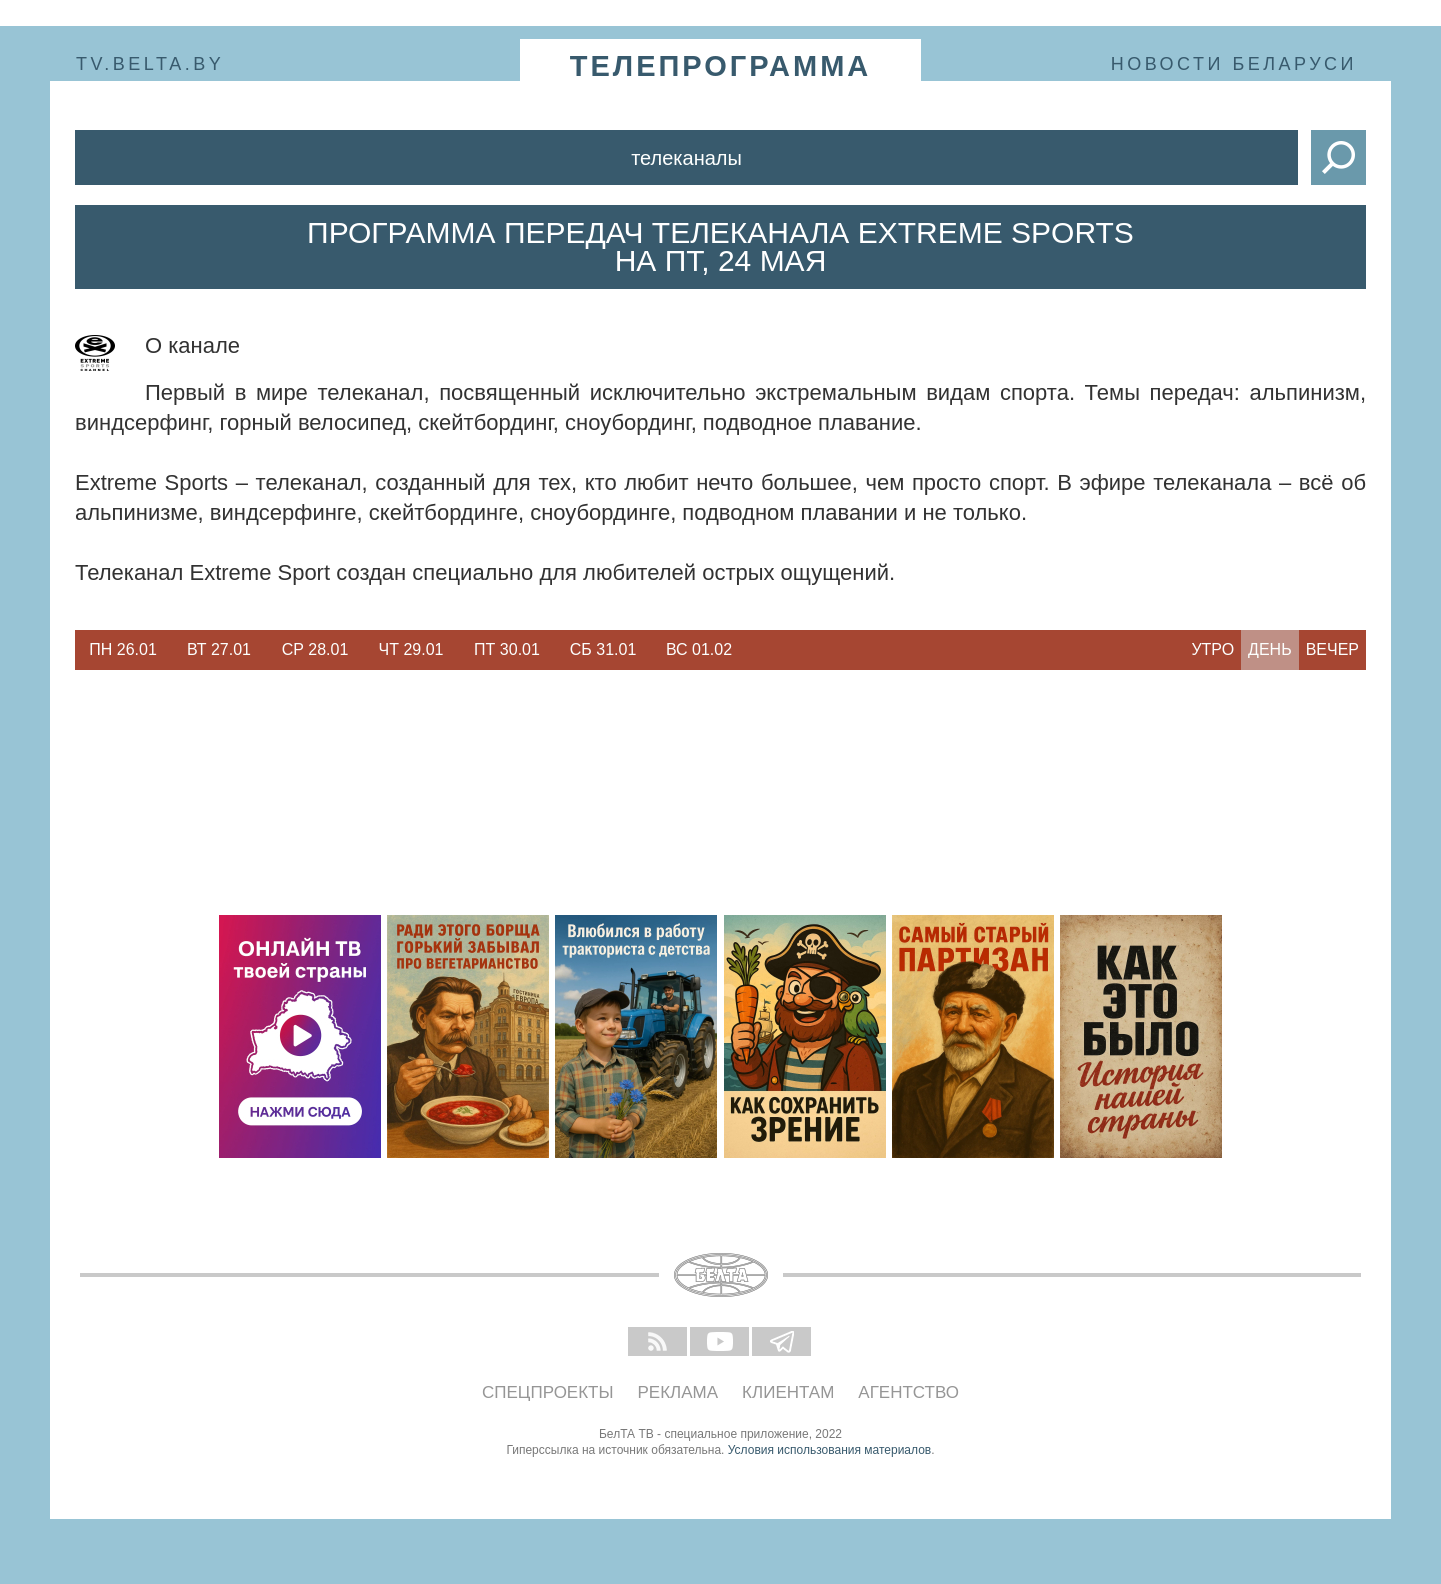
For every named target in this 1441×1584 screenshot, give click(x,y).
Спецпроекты (548, 1392)
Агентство (908, 1392)
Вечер (1332, 649)
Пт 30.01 (507, 649)
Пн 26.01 (123, 649)
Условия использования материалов (829, 1450)
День (1270, 649)
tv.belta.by (150, 64)
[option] (123, 650)
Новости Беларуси (1234, 64)
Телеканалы (686, 158)
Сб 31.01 (603, 649)
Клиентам (788, 1392)
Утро (1212, 649)
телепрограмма (721, 66)
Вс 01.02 (699, 649)
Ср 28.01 (315, 649)
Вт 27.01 (219, 649)
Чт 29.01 (411, 649)
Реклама (678, 1392)
